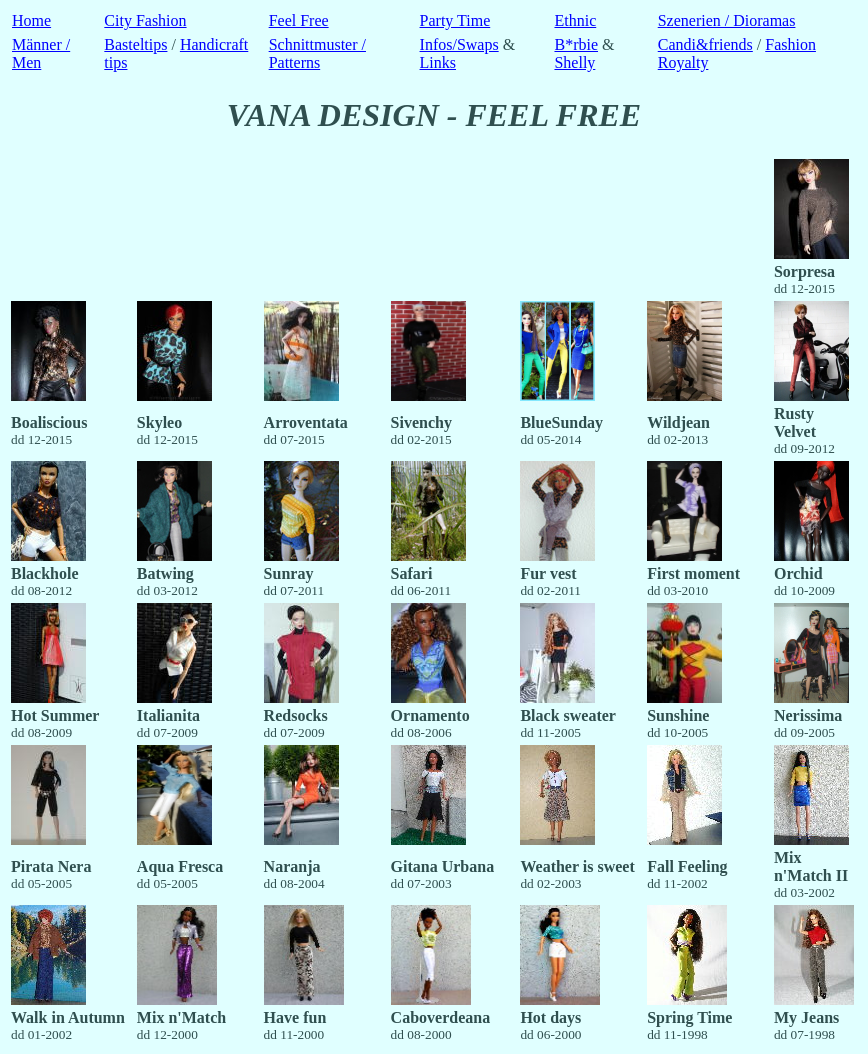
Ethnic (575, 20)
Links (438, 62)
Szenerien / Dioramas (727, 20)
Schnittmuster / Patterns (317, 53)
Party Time (455, 20)
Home (31, 20)
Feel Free (299, 20)
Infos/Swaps (459, 44)
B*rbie (576, 44)
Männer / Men (41, 53)
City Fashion (145, 20)
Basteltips (135, 44)
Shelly (574, 62)
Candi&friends (705, 44)
